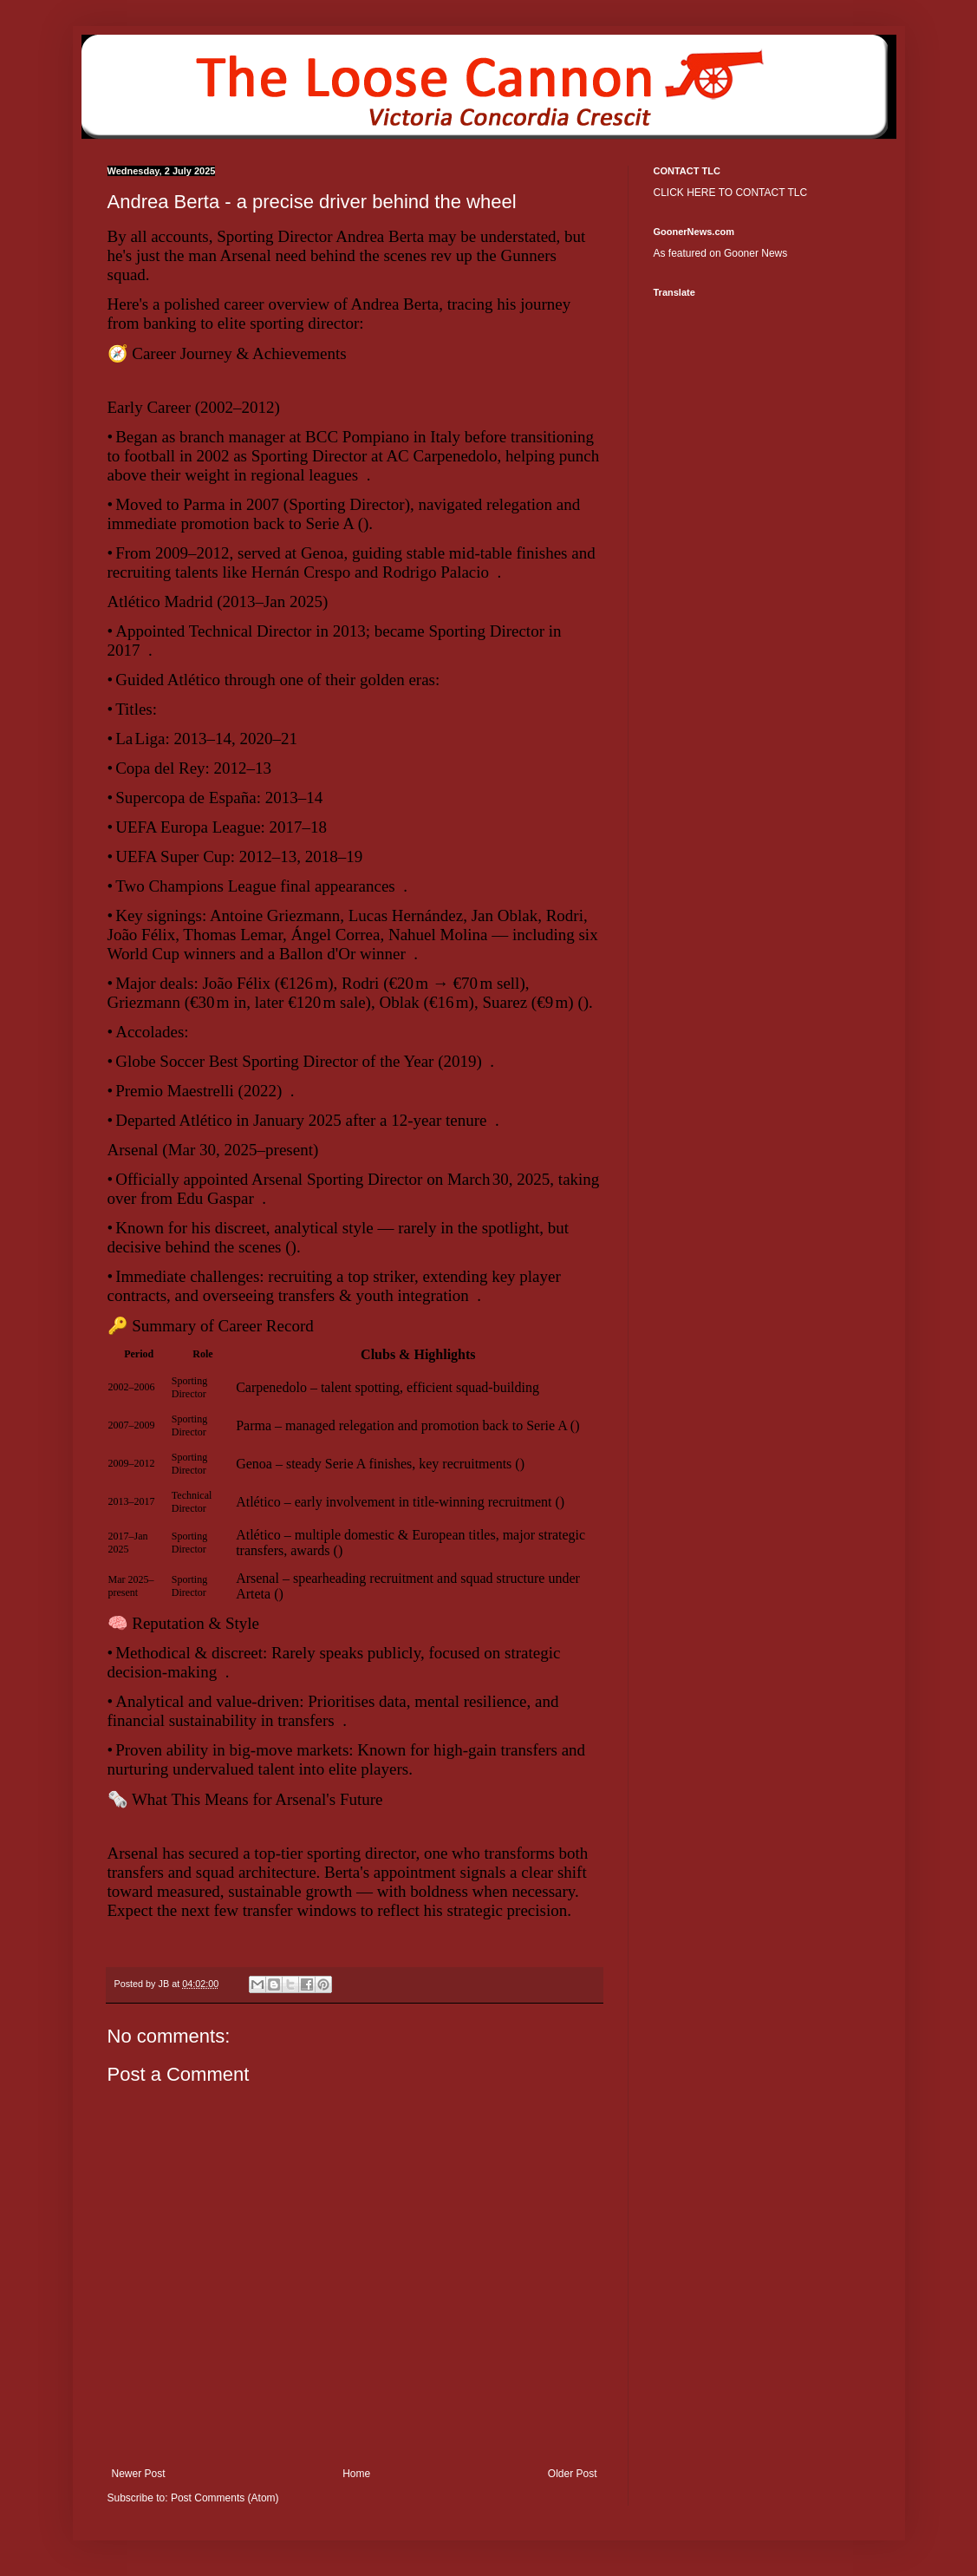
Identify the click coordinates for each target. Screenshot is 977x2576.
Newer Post (139, 2474)
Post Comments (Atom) (225, 2498)
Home (356, 2474)
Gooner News (755, 253)
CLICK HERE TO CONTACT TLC (731, 192)
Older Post (572, 2474)
